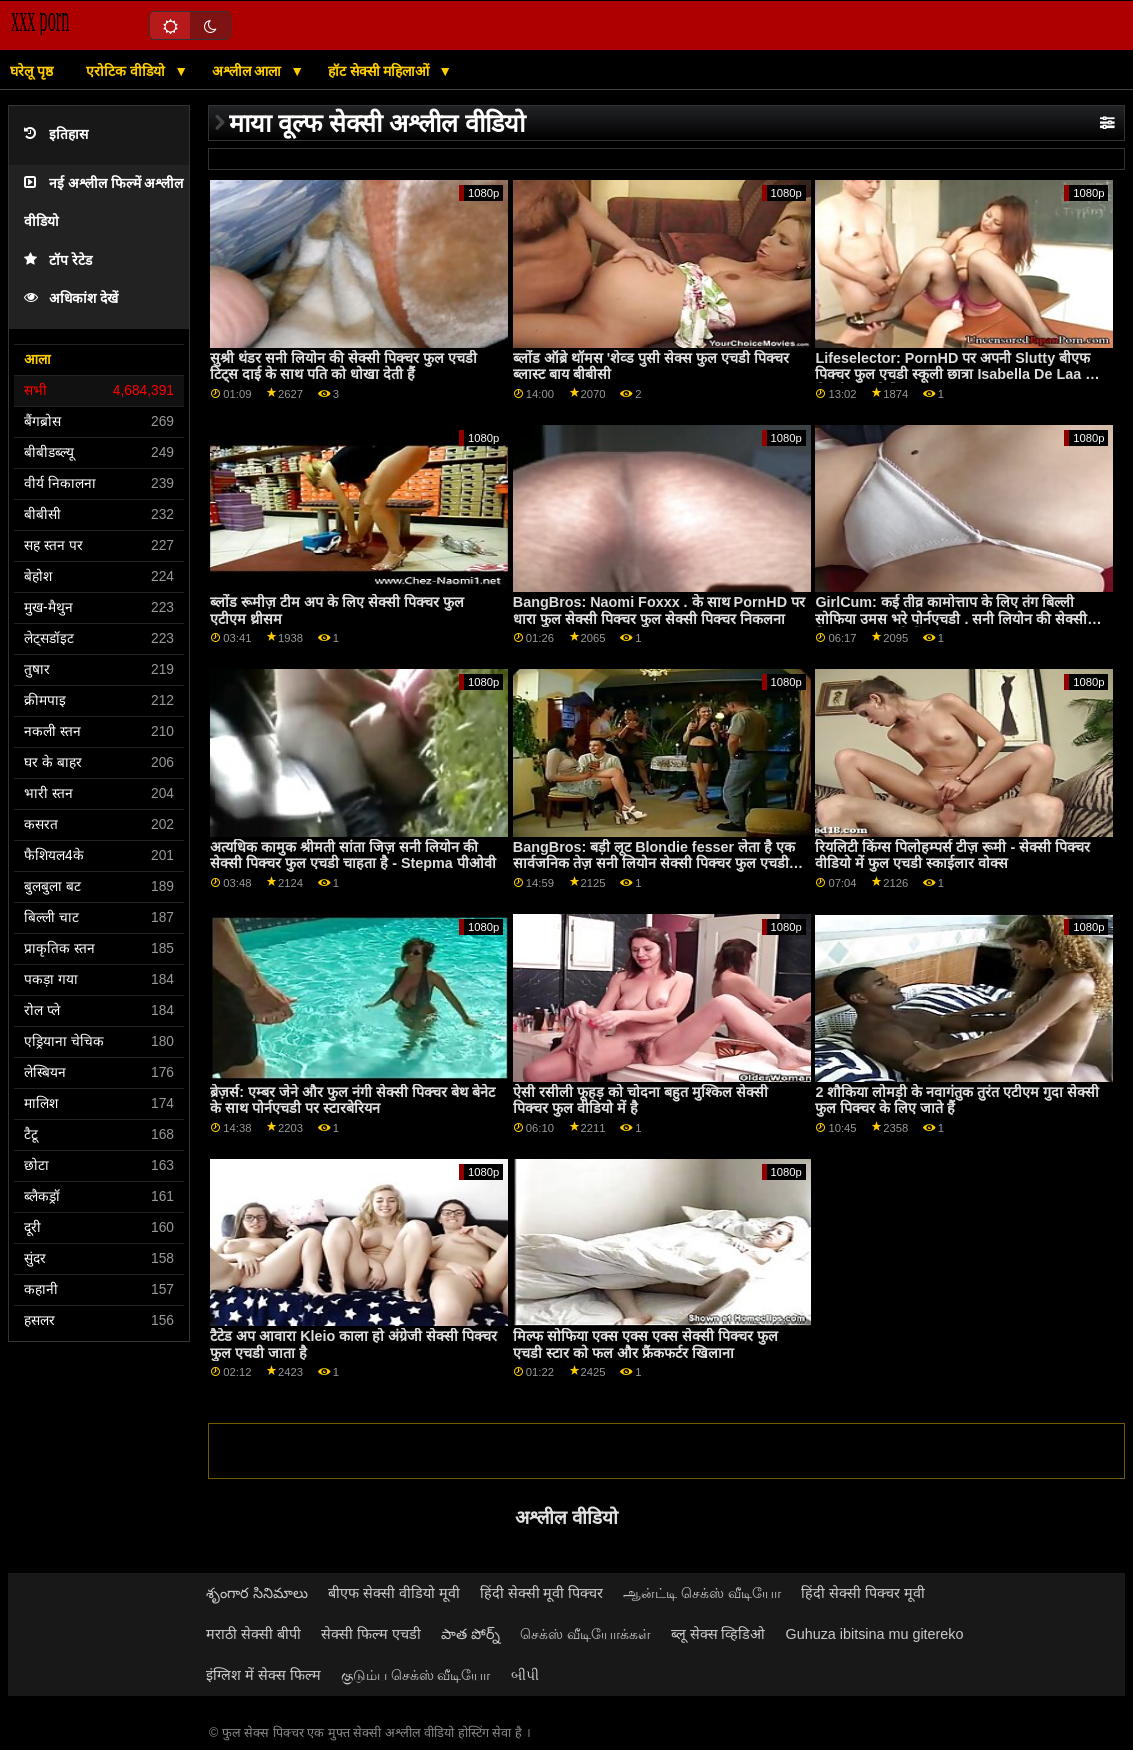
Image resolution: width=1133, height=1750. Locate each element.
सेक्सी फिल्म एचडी (371, 1634)
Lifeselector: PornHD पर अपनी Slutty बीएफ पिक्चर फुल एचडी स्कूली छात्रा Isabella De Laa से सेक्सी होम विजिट (955, 374)
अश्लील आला (249, 71)
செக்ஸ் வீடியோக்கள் (585, 1634)
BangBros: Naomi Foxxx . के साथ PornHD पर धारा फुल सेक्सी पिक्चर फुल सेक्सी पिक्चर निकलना (659, 610)
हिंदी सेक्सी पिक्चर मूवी (863, 1593)
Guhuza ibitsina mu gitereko (875, 1634)
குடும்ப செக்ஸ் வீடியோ (416, 1675)
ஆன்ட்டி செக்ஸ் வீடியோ (702, 1593)
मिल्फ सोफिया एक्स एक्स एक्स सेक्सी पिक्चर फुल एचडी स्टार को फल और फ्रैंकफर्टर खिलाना (645, 1344)
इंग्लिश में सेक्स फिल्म (263, 1675)
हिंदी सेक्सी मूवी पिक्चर (542, 1593)
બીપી (525, 1675)
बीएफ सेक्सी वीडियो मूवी (394, 1593)
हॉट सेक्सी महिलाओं (381, 71)
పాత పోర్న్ (470, 1634)
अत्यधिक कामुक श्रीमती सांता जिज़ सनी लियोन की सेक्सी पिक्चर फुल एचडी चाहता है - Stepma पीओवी (353, 855)
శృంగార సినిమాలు (257, 1593)
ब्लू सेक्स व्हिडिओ (718, 1634)
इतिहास (56, 134)
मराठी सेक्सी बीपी (253, 1634)
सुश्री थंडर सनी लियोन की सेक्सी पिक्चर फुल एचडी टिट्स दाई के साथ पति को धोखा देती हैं (343, 366)
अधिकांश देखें (71, 298)
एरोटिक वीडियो (127, 71)
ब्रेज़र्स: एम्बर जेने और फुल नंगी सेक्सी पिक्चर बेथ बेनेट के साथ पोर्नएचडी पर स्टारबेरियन (352, 1100)
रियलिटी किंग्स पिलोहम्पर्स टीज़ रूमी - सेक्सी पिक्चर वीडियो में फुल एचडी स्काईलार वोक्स (952, 855)
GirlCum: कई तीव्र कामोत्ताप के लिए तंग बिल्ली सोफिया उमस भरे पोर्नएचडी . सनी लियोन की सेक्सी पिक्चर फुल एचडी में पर (951, 618)
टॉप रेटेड (58, 260)
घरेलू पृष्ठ (31, 71)
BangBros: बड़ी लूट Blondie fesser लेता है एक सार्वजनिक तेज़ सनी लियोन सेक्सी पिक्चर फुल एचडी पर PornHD (654, 863)
